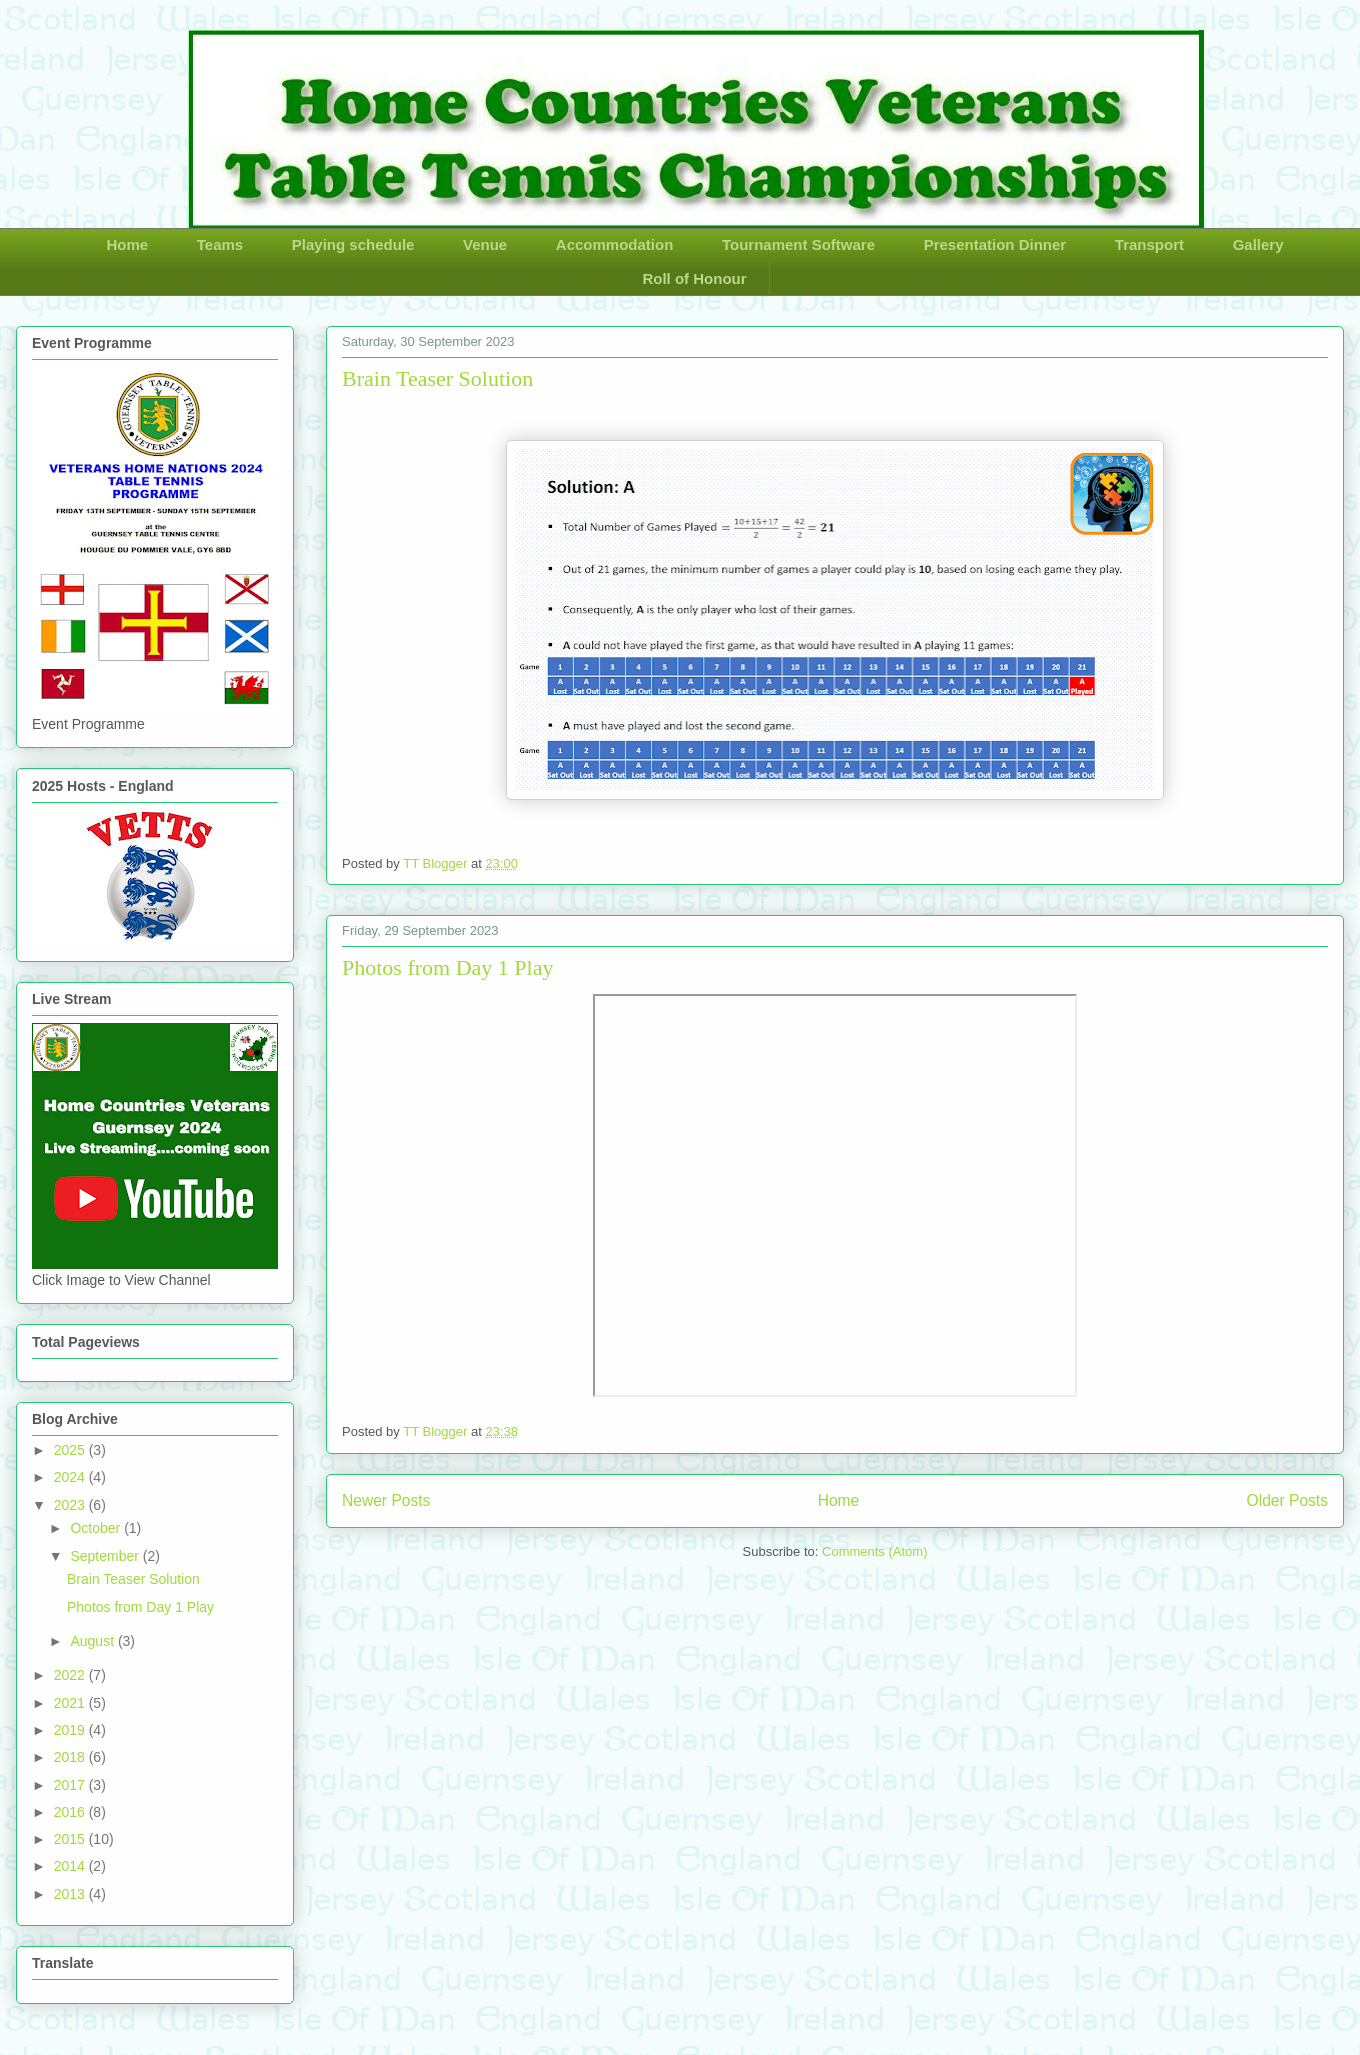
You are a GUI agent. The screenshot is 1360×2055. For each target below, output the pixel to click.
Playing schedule (353, 244)
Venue (485, 244)
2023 (71, 1505)
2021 (71, 1703)
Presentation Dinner (995, 244)
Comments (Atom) (874, 1551)
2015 (71, 1839)
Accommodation (615, 244)
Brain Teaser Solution (437, 378)
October (97, 1528)
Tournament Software (798, 244)
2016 (71, 1812)
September (106, 1556)
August (93, 1641)
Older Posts (1287, 1500)
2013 (71, 1894)
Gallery (1258, 244)
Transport (1149, 244)
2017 (71, 1785)
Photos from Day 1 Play (447, 967)
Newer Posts (386, 1500)
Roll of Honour (694, 278)
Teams (220, 244)
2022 (71, 1675)
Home (127, 244)
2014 (71, 1866)
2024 (71, 1477)
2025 (71, 1450)
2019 (71, 1730)
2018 (71, 1757)
